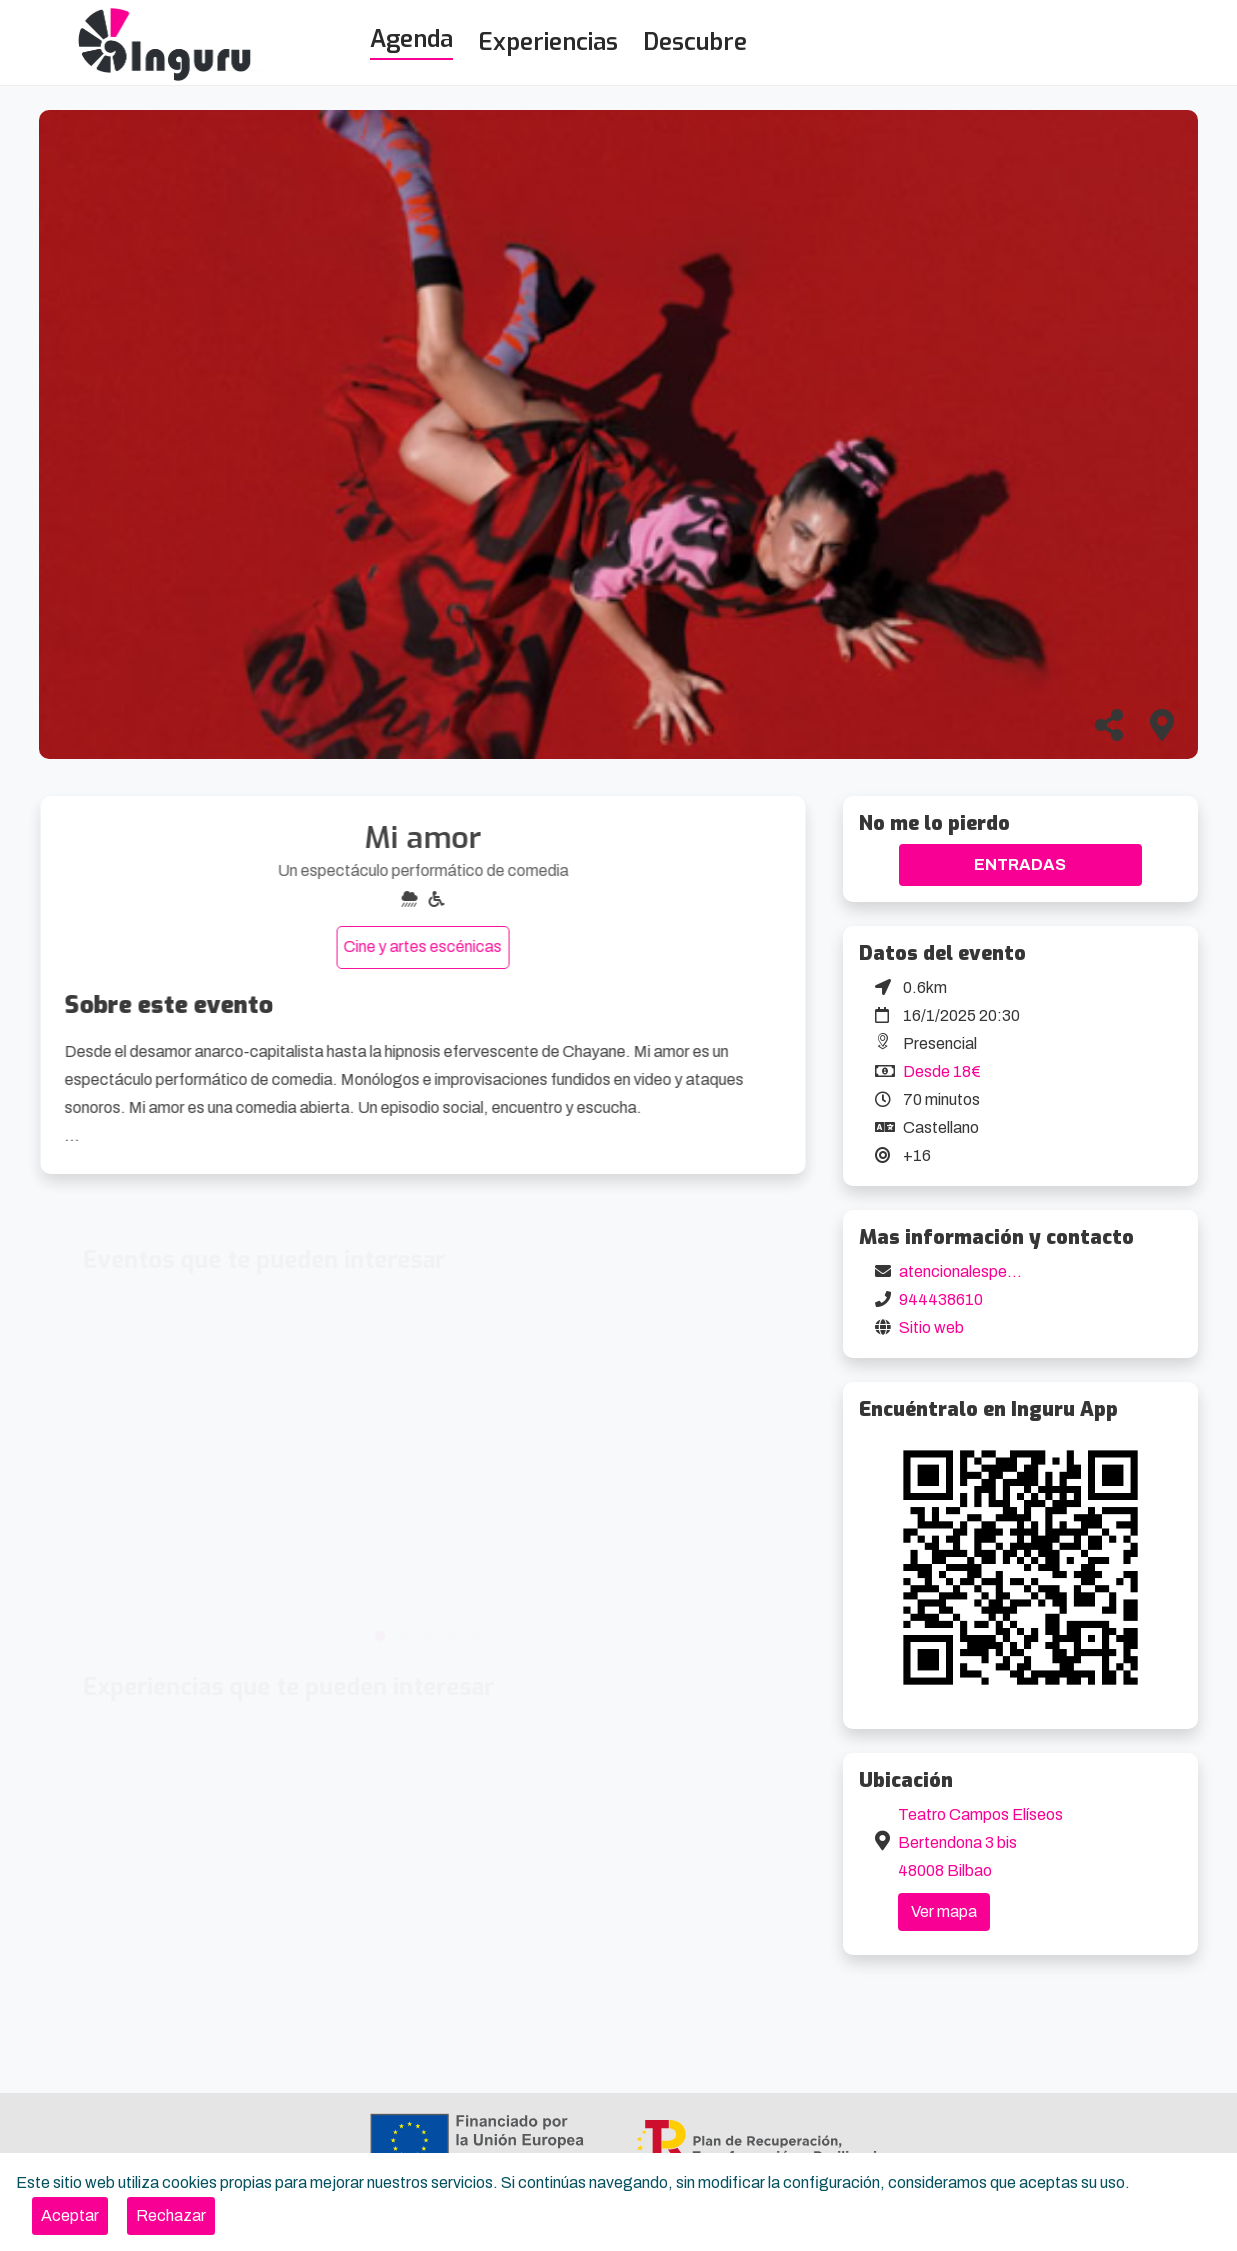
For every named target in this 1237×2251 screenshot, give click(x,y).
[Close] (70, 2216)
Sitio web (931, 1327)
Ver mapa (944, 1911)
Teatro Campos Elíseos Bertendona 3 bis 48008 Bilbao (980, 1842)
